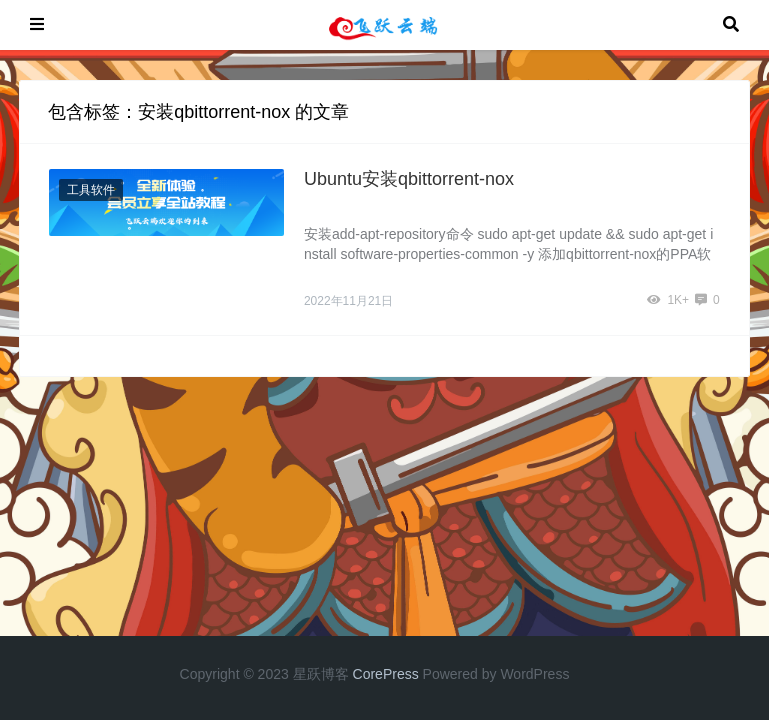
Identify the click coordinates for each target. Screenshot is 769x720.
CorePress (386, 674)
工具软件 (91, 190)
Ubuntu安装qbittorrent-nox (409, 179)
